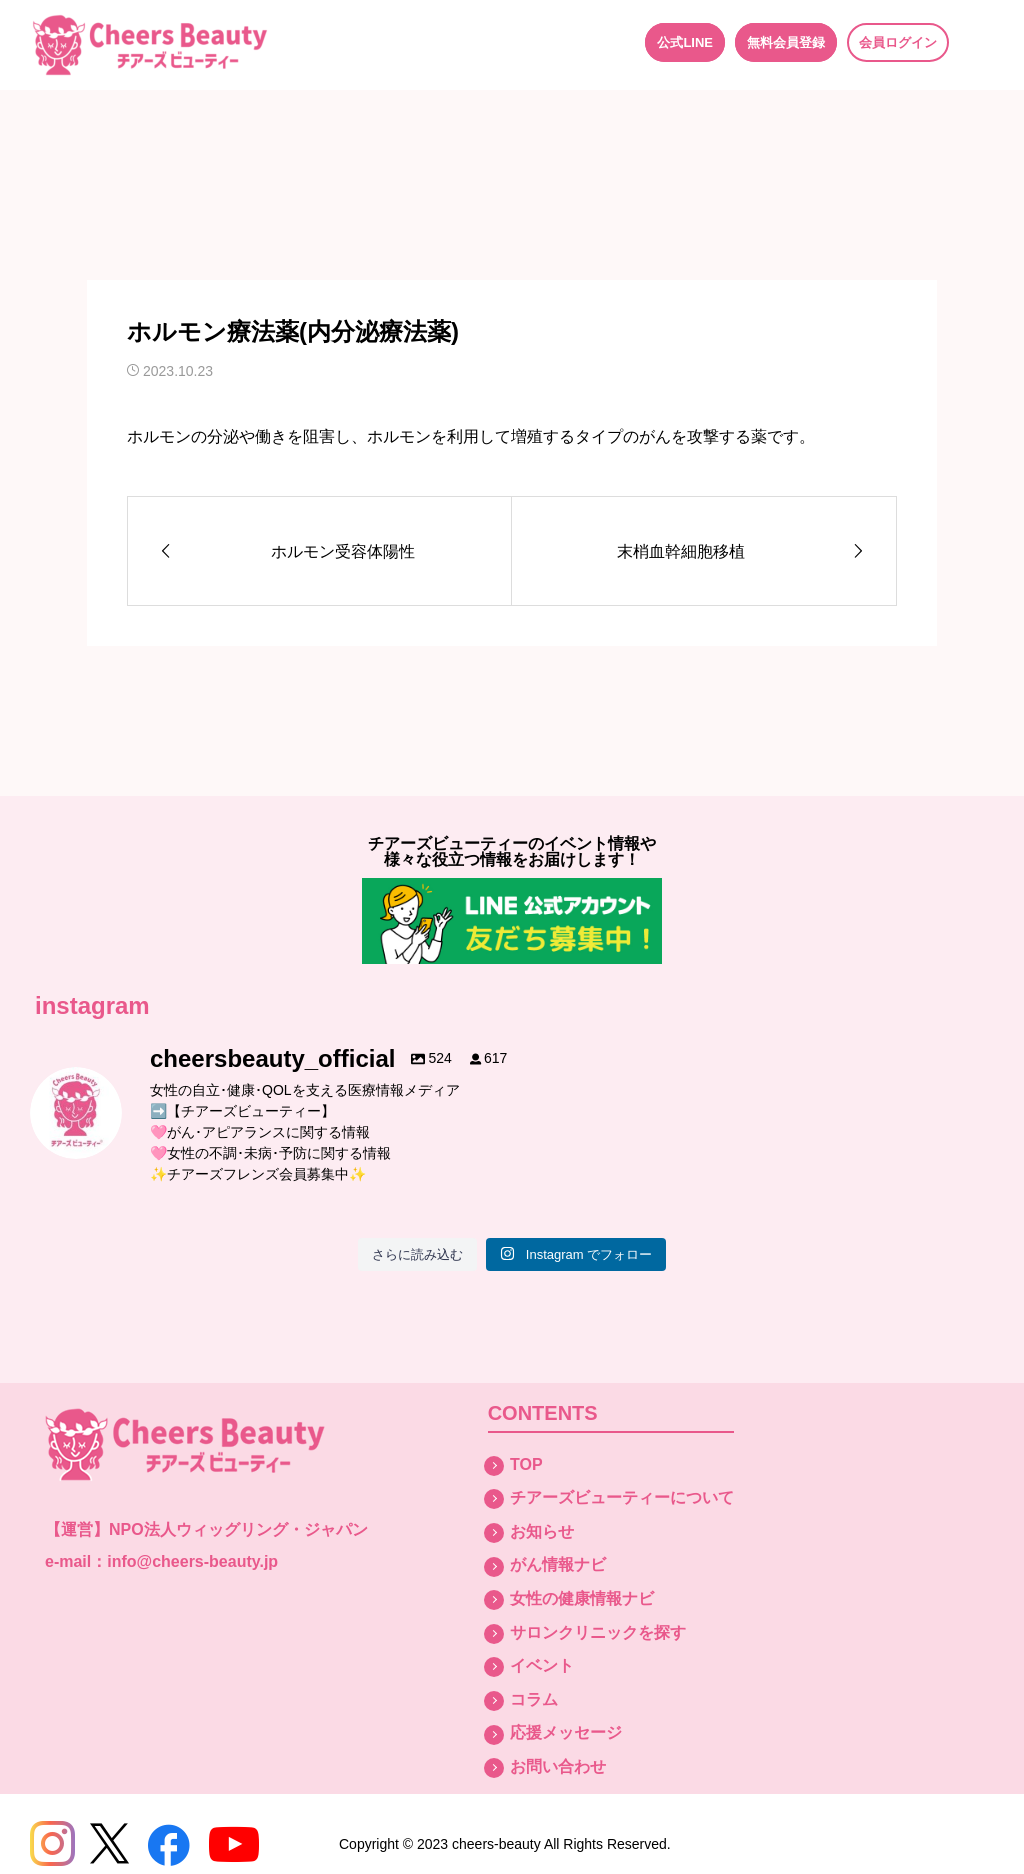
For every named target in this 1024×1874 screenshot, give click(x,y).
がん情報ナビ (558, 1564)
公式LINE (685, 42)
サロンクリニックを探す (598, 1632)
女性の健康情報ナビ (582, 1598)
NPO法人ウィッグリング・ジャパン (238, 1529)
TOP (526, 1464)
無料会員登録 (786, 42)
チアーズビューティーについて (622, 1497)
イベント (542, 1665)
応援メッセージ (566, 1732)
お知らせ (542, 1531)
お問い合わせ (558, 1766)
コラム (534, 1699)
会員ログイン (898, 42)
